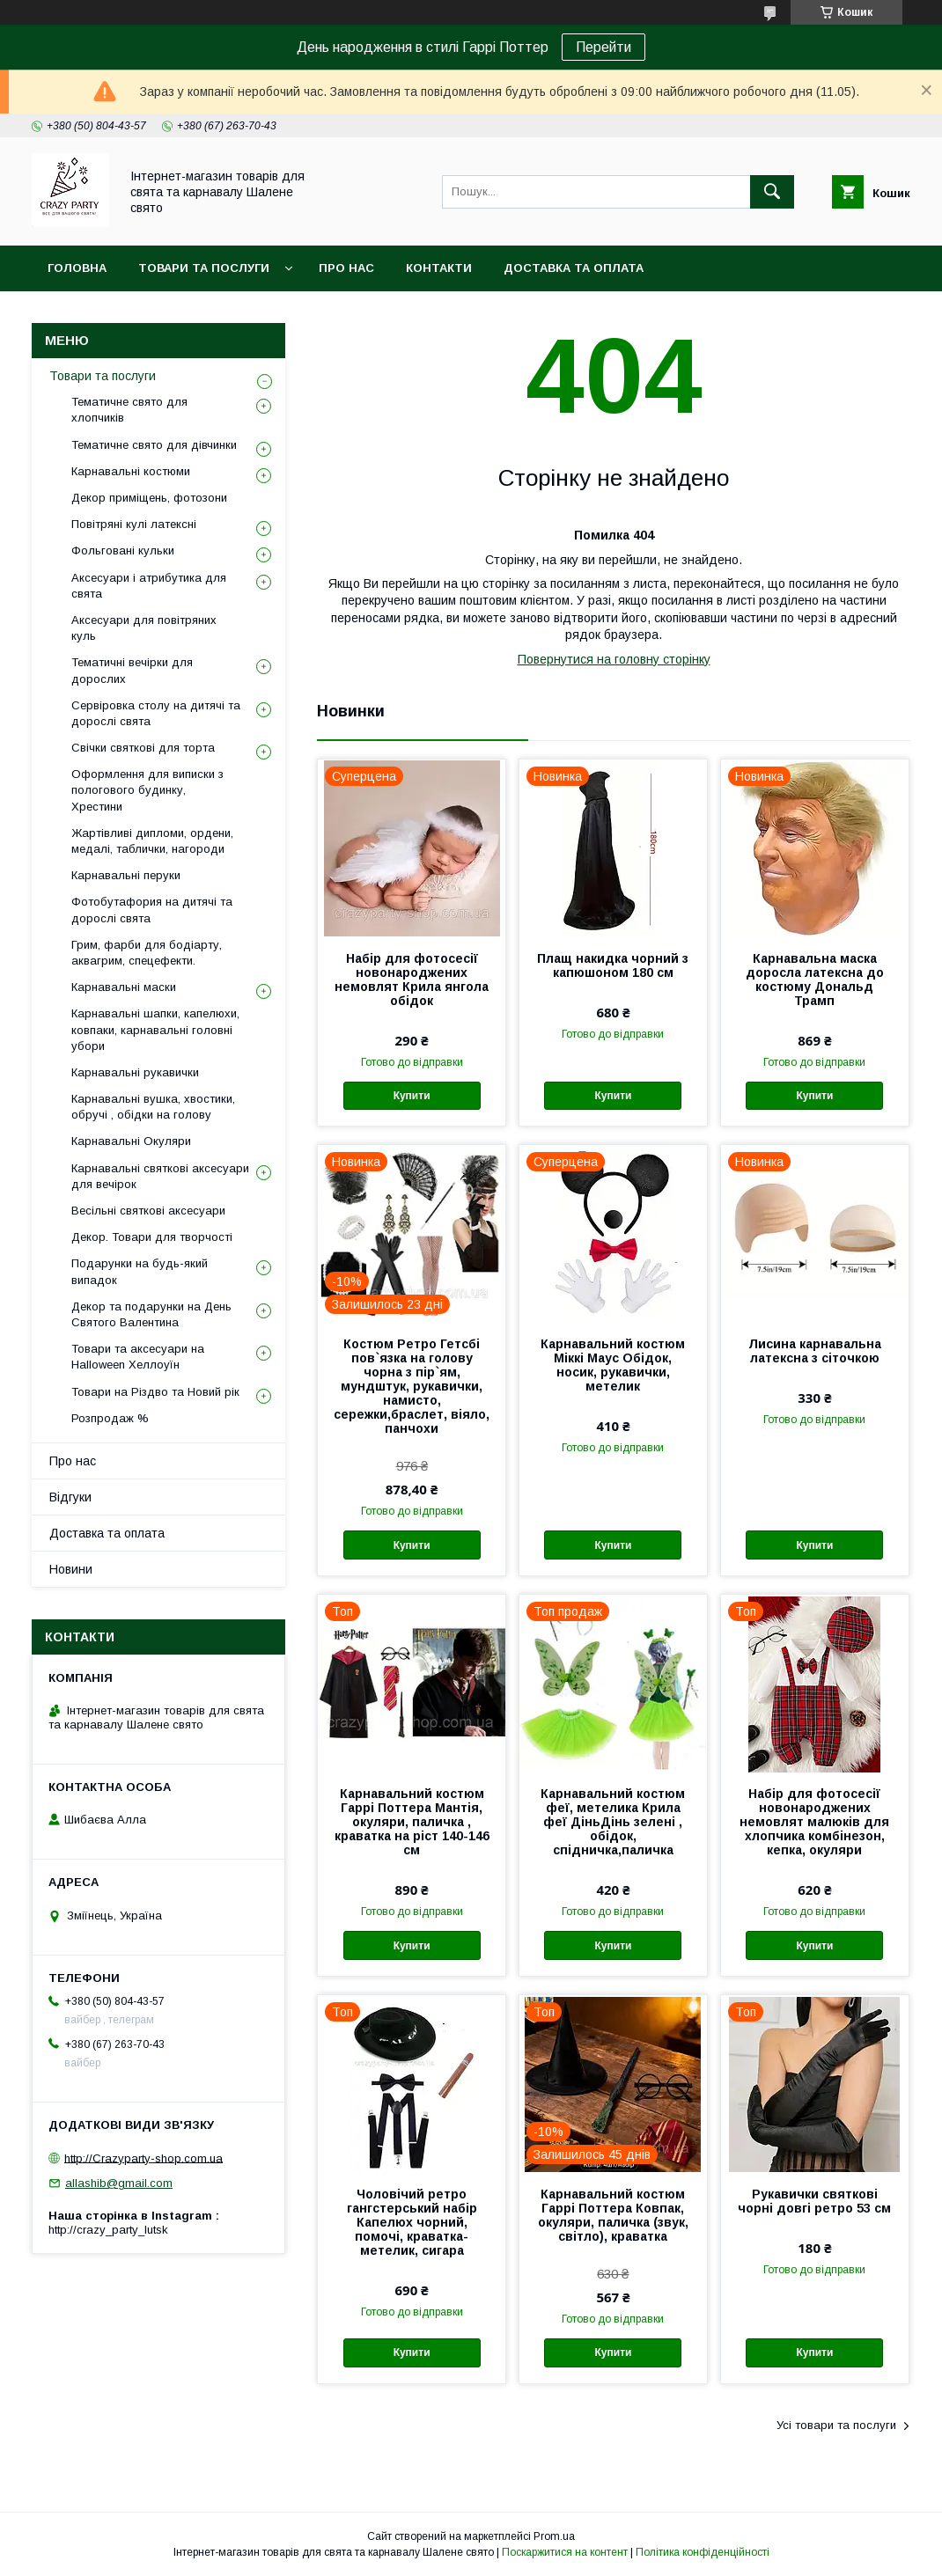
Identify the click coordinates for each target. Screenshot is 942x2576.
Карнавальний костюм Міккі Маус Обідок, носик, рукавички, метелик (613, 1365)
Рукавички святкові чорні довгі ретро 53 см (814, 2201)
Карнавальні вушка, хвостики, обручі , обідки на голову (153, 1106)
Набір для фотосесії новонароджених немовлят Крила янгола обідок (412, 979)
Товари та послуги (203, 268)
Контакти (439, 268)
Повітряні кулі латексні (133, 524)
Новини (70, 1569)
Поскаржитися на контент (565, 2552)
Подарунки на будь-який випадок (139, 1271)
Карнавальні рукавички (135, 1072)
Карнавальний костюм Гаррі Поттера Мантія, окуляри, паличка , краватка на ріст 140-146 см (412, 1822)
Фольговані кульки (122, 550)
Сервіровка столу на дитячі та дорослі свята (155, 713)
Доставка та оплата (574, 268)
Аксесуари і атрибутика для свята (148, 585)
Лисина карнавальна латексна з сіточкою (814, 1351)
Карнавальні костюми (130, 471)
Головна (77, 268)
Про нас (346, 268)
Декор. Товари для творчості (151, 1237)
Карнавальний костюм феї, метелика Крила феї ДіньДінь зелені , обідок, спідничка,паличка (613, 1822)
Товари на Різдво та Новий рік (155, 1391)
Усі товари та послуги (836, 2425)
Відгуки (70, 1497)
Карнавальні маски (123, 987)
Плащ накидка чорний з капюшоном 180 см (612, 965)
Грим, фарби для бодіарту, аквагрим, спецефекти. (146, 952)
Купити (412, 1096)
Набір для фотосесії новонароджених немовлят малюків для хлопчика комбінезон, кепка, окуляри (814, 1822)
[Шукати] (772, 192)
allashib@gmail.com (119, 2183)
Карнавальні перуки (125, 875)
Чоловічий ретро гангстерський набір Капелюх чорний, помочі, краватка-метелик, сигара (412, 2222)
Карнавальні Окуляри (131, 1141)
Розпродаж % (110, 1418)
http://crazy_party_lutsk (108, 2229)
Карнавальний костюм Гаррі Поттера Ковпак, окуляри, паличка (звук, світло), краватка (613, 2215)
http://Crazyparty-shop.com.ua (143, 2157)
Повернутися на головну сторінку (614, 659)
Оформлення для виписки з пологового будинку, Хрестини (147, 789)
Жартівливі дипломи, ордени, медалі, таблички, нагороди (152, 840)
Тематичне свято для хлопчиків (129, 409)
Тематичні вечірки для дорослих (132, 670)
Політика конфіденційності (702, 2552)
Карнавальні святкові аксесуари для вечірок (160, 1176)
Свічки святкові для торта (143, 747)
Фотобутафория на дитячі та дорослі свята (151, 909)
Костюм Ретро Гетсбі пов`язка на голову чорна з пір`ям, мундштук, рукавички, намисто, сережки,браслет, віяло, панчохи (411, 1386)
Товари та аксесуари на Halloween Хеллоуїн (137, 1356)
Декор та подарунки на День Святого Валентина (151, 1314)
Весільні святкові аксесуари (148, 1210)
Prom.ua (554, 2536)
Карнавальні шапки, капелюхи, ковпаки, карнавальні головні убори (155, 1029)
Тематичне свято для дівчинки (154, 444)
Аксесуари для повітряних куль (144, 627)
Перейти (603, 47)
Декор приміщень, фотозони (149, 497)
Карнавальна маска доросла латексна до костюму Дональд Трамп (815, 979)
